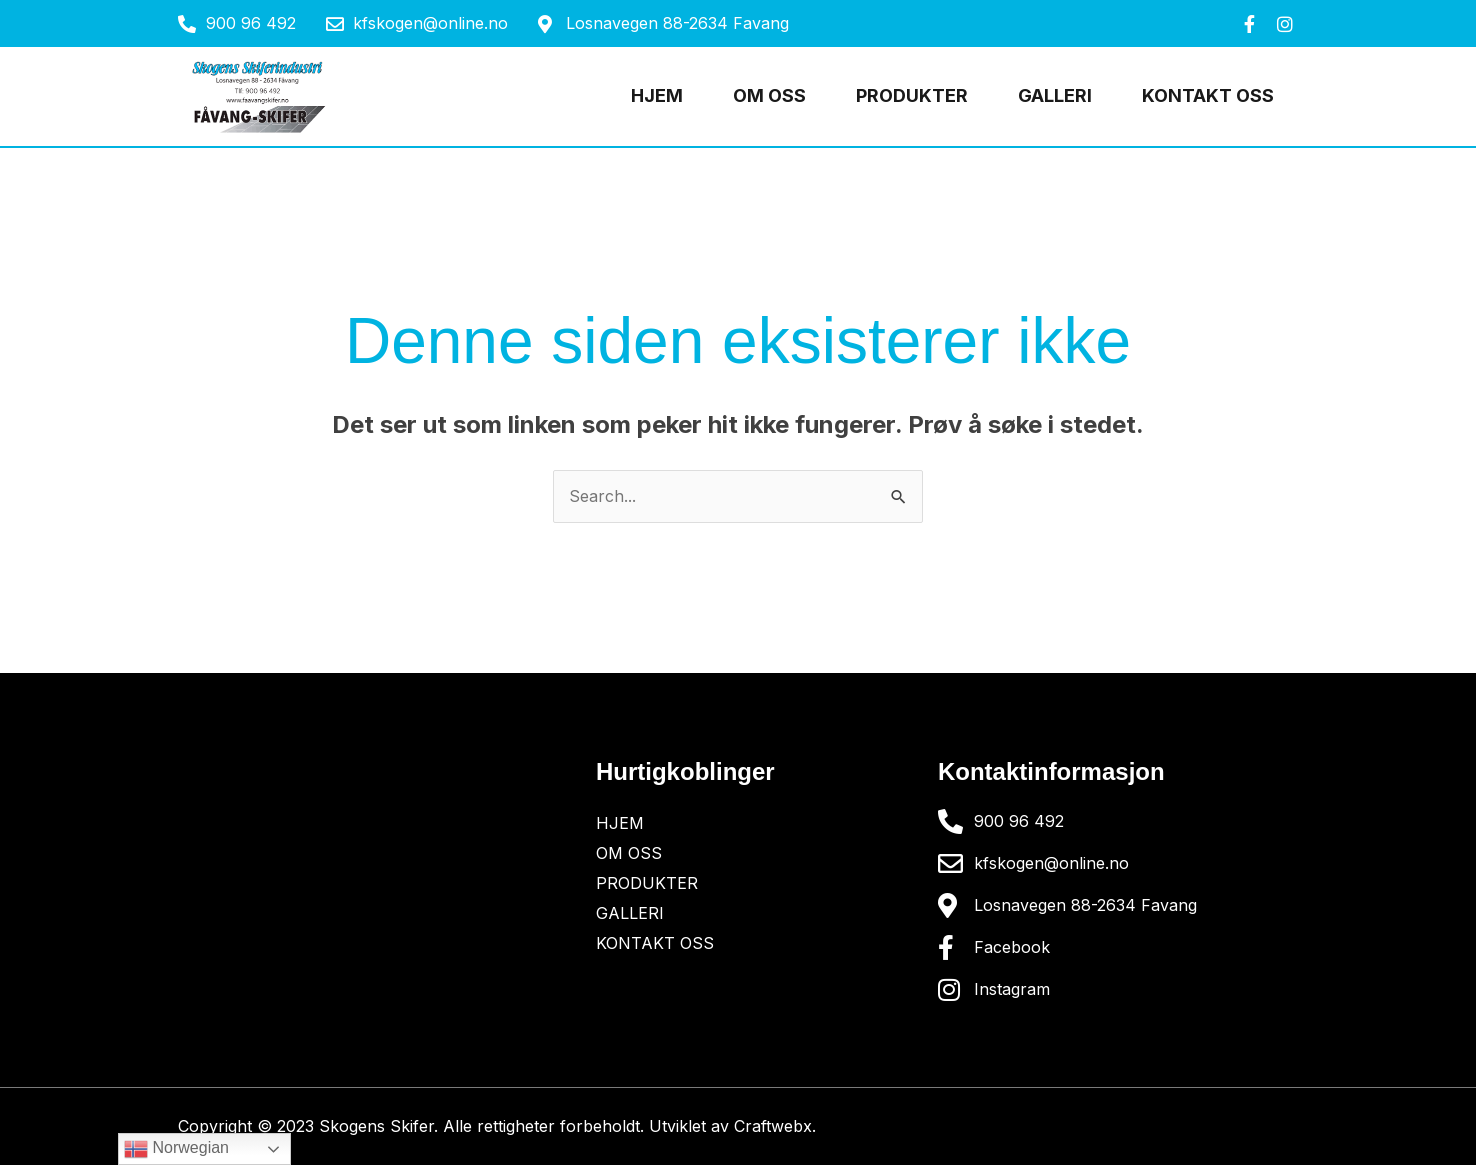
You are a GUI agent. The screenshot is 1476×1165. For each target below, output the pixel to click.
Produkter (912, 95)
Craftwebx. (775, 1126)
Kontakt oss (1208, 95)
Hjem (657, 95)
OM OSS (769, 95)
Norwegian (176, 1149)
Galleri (1055, 95)
